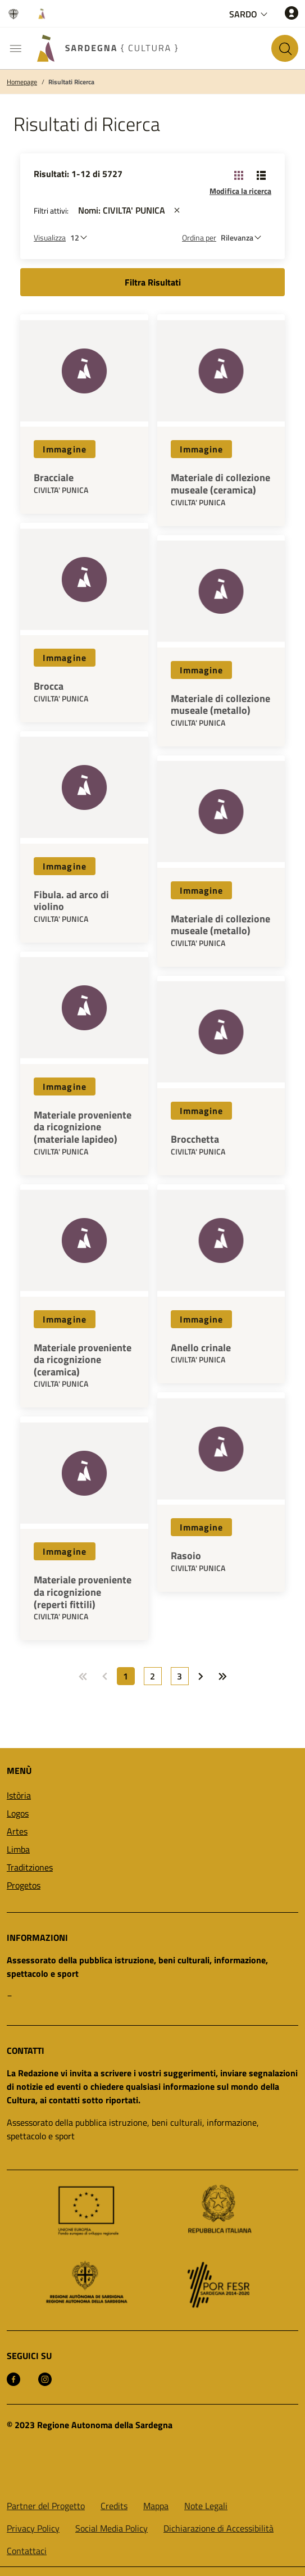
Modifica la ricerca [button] (240, 191)
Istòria (19, 1795)
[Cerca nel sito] (284, 48)
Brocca (48, 686)
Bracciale (54, 478)
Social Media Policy (111, 2528)
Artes (17, 1831)
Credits (114, 2505)
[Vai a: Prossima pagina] (201, 1676)
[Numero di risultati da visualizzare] (81, 237)
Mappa (156, 2505)
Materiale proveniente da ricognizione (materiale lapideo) (82, 1127)
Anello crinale (201, 1348)
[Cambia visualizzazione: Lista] (261, 175)
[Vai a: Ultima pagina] (223, 1676)
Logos (18, 1813)
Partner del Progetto (46, 2505)
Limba (18, 1849)
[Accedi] (291, 13)
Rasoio (186, 1556)
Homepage (22, 82)
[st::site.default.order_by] (243, 237)
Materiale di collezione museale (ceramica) (220, 484)
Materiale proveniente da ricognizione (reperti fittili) (82, 1592)
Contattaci (27, 2550)
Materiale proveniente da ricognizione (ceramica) (82, 1360)
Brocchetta (195, 1139)
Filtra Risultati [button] (153, 282)
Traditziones (30, 1867)
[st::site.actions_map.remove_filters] (177, 210)
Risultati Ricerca (71, 82)
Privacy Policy (33, 2528)
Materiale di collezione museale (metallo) (220, 704)
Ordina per (199, 237)
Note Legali (205, 2505)
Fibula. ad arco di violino (71, 901)
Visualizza (50, 237)
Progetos (23, 1885)
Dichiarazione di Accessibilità (218, 2528)
